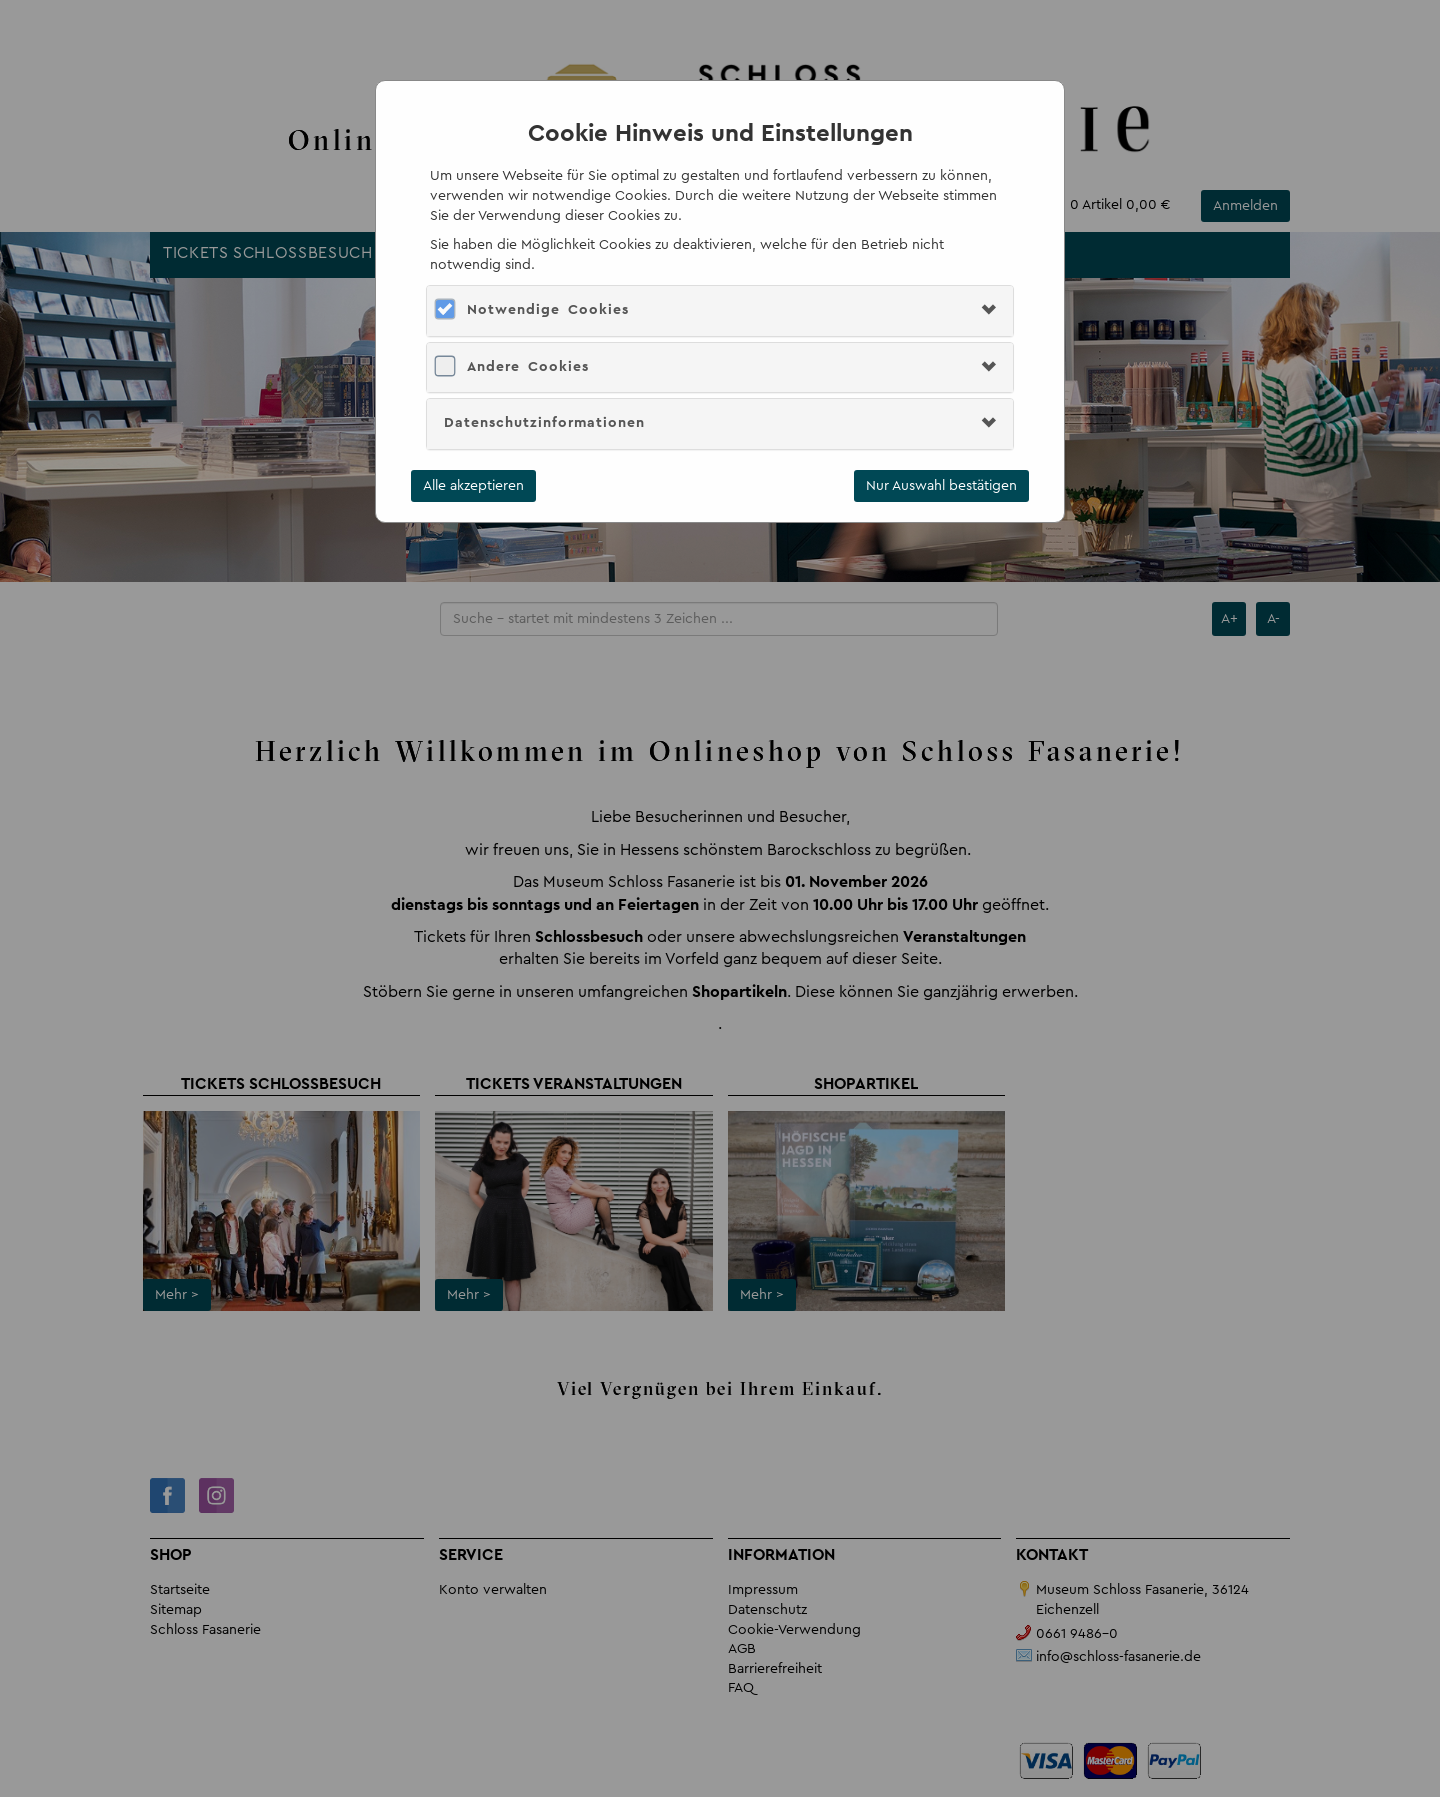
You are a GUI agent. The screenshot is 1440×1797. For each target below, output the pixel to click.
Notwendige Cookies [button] (548, 310)
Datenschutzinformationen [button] (544, 423)
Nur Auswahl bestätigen (941, 486)
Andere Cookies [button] (528, 367)
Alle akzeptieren (473, 486)
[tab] (719, 310)
